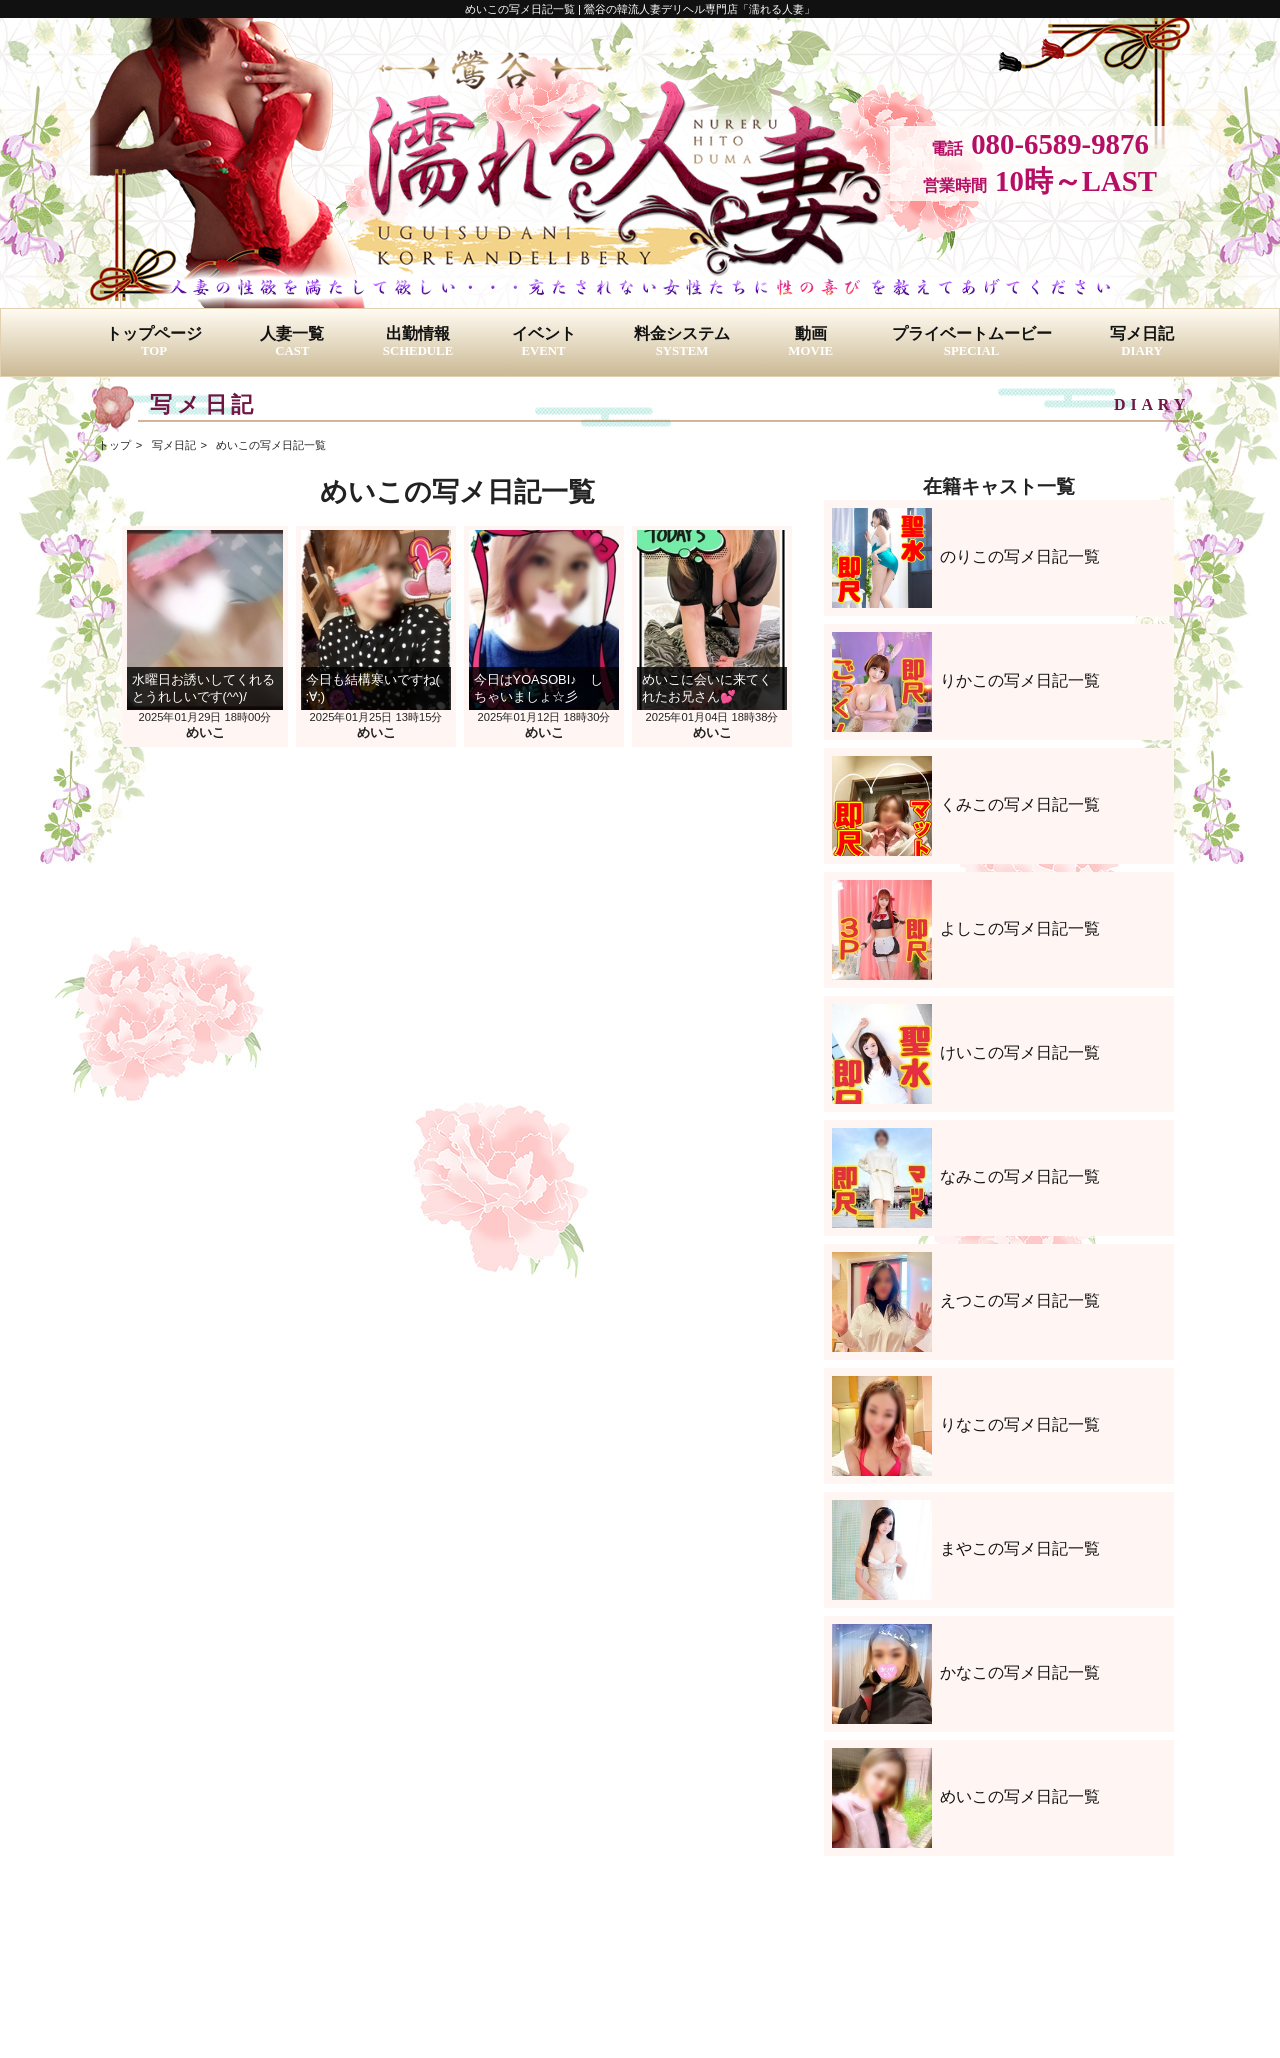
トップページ (154, 341)
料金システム (682, 341)
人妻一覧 (292, 341)
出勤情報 (418, 341)
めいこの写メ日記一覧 (271, 445)
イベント (544, 341)
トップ (114, 445)
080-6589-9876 (1060, 144)
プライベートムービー (972, 341)
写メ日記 (1142, 341)
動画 (810, 341)
